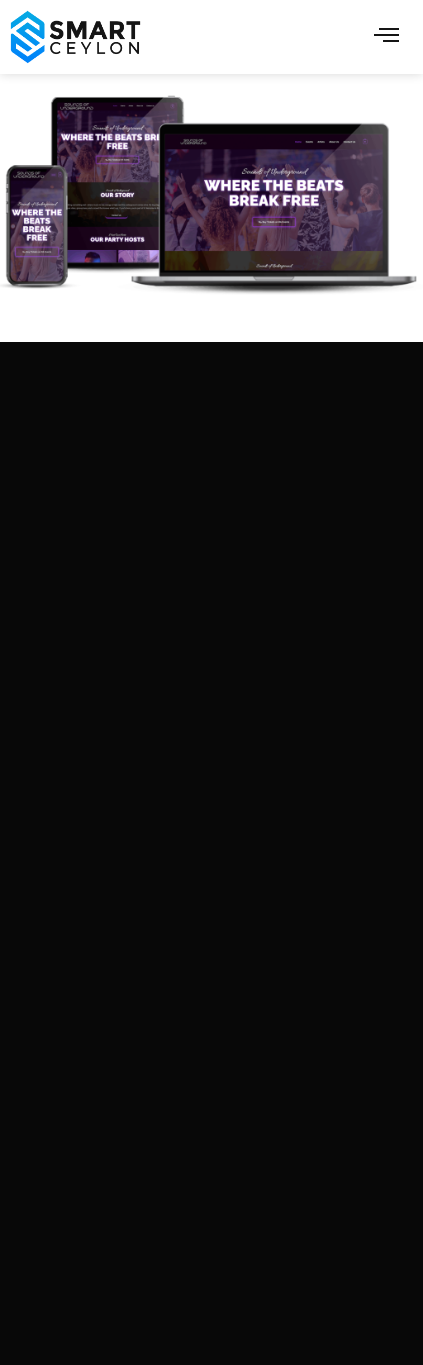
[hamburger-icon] (386, 36)
